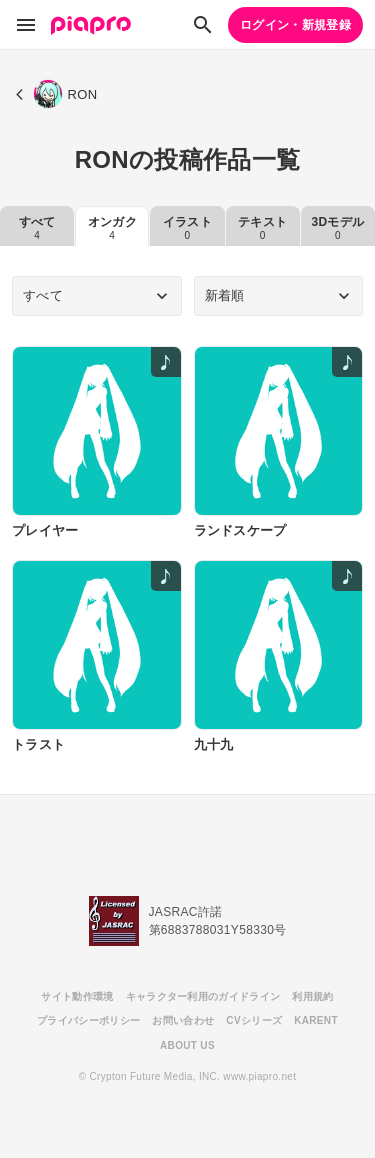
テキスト (262, 228)
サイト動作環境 (77, 996)
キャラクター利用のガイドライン (203, 996)
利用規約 (312, 996)
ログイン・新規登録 (295, 25)
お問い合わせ (183, 1020)
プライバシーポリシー (88, 1020)
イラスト (187, 228)
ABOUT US (187, 1045)
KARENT (316, 1020)
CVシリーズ (254, 1020)
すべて (37, 228)
